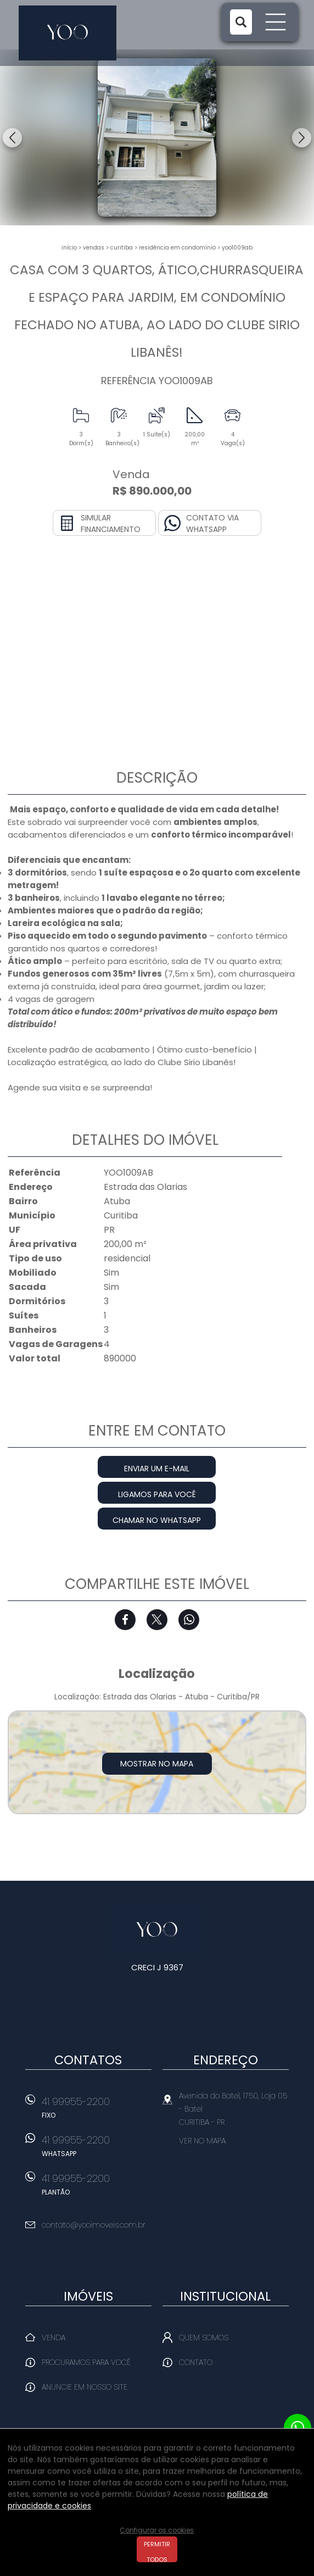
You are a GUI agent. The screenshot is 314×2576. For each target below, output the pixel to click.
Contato (195, 2362)
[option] (157, 137)
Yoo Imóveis (157, 1930)
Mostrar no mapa (156, 1763)
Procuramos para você (86, 2362)
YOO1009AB (237, 247)
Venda (53, 2337)
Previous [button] (12, 137)
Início (69, 247)
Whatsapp (188, 1619)
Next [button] (301, 137)
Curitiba (121, 247)
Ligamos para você (157, 1494)
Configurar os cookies (157, 2530)
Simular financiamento (111, 523)
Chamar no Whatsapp (157, 1520)
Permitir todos (157, 2551)
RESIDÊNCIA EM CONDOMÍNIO (177, 247)
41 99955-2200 (97, 2111)
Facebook (125, 1619)
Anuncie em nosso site (84, 2386)
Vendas (93, 247)
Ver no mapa (202, 2140)
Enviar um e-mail (156, 1468)
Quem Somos (203, 2337)
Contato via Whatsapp (212, 523)
